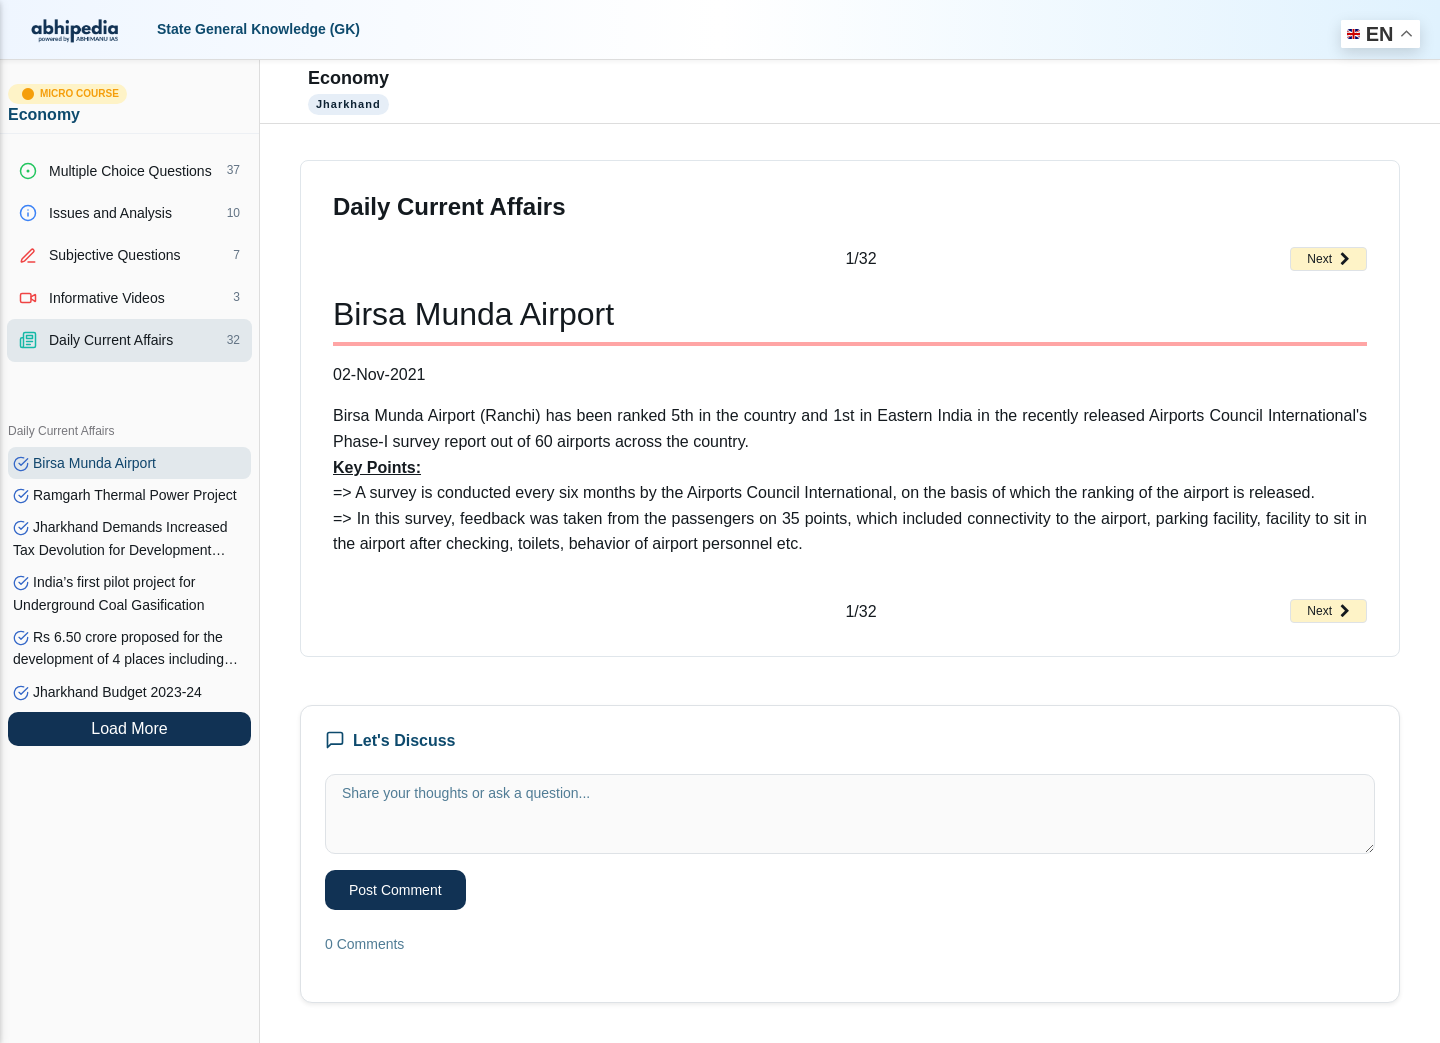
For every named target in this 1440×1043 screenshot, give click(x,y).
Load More (129, 728)
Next (1328, 259)
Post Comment (395, 890)
